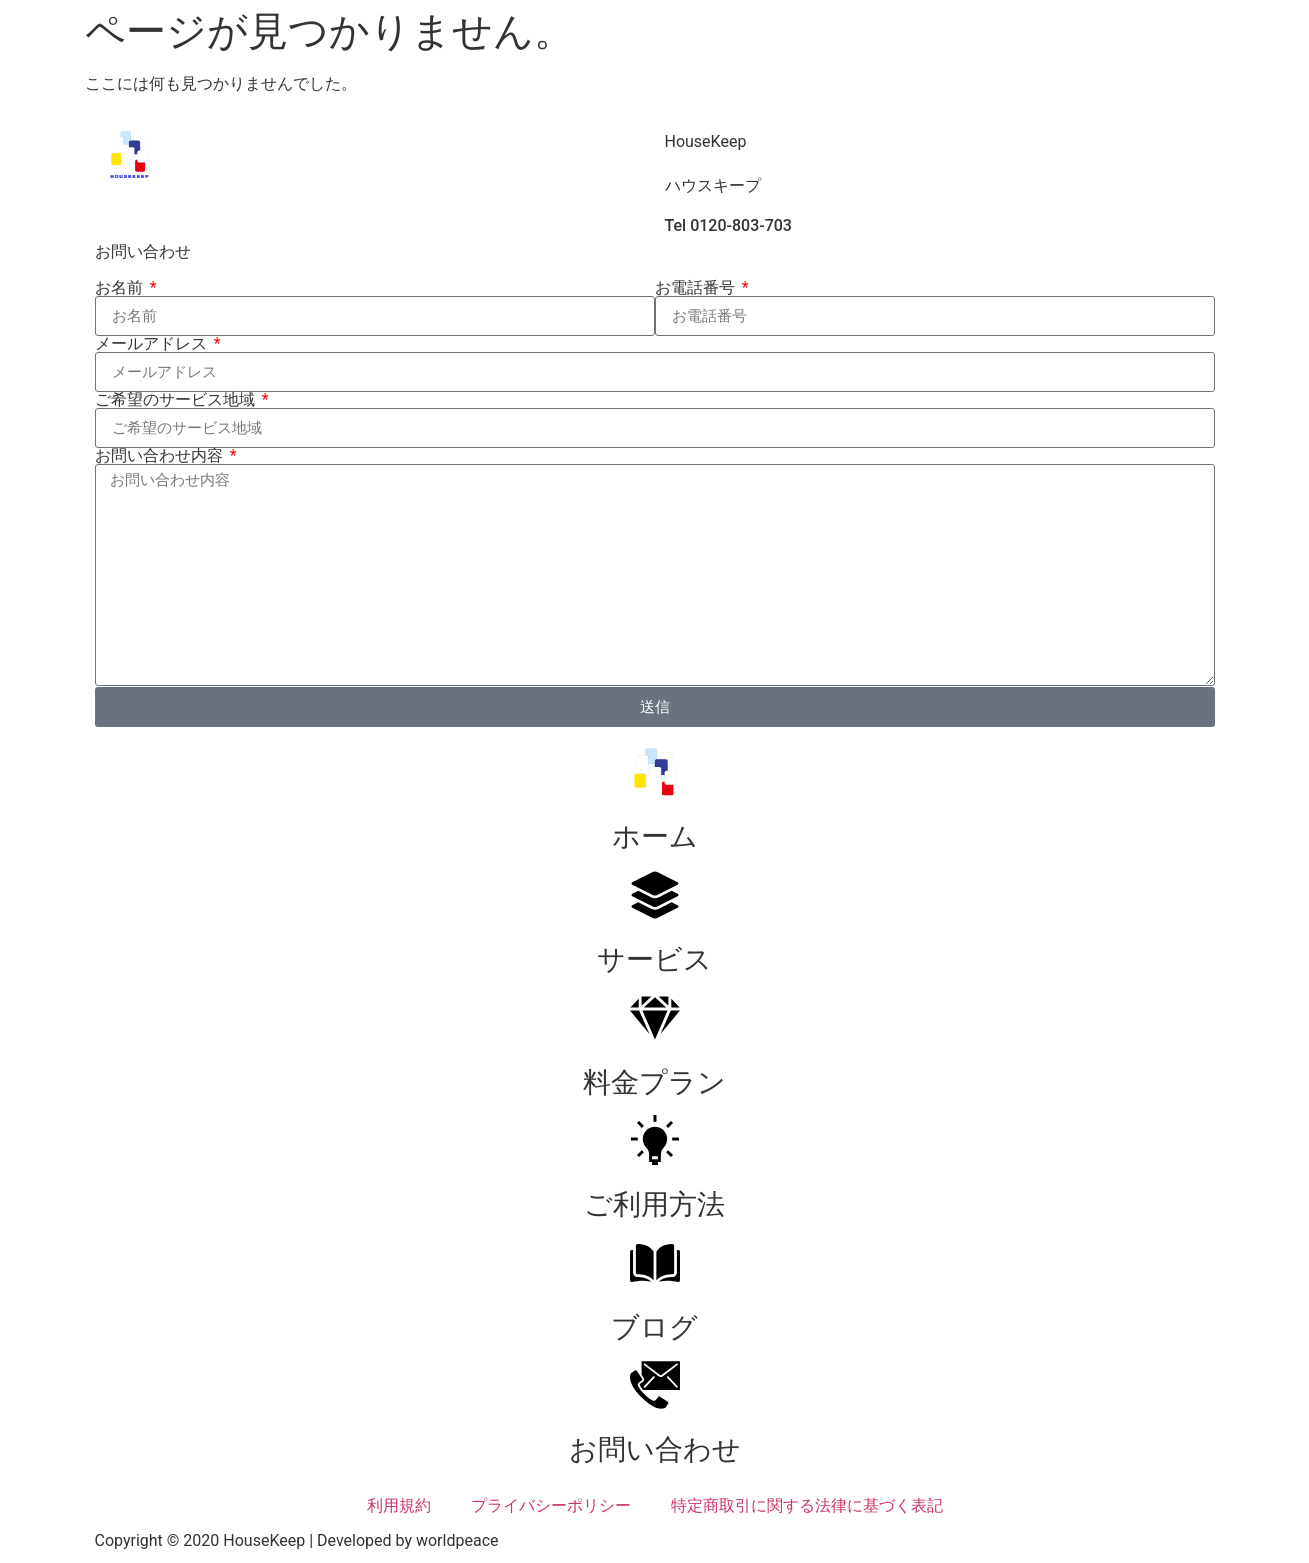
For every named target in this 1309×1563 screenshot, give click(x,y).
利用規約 (399, 1505)
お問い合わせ (655, 1449)
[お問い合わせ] (655, 1385)
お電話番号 (697, 288)
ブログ (654, 1327)
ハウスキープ (713, 185)
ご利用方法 (654, 1204)
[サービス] (655, 895)
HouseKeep (706, 141)
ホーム (655, 836)
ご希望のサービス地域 (177, 400)
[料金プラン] (655, 1018)
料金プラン (654, 1082)
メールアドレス (153, 344)
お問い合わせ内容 (161, 456)
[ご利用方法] (655, 1140)
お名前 (121, 288)
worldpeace (457, 1540)
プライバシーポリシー (551, 1505)
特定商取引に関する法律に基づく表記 (807, 1505)
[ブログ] (655, 1263)
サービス (654, 959)
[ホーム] (655, 772)
